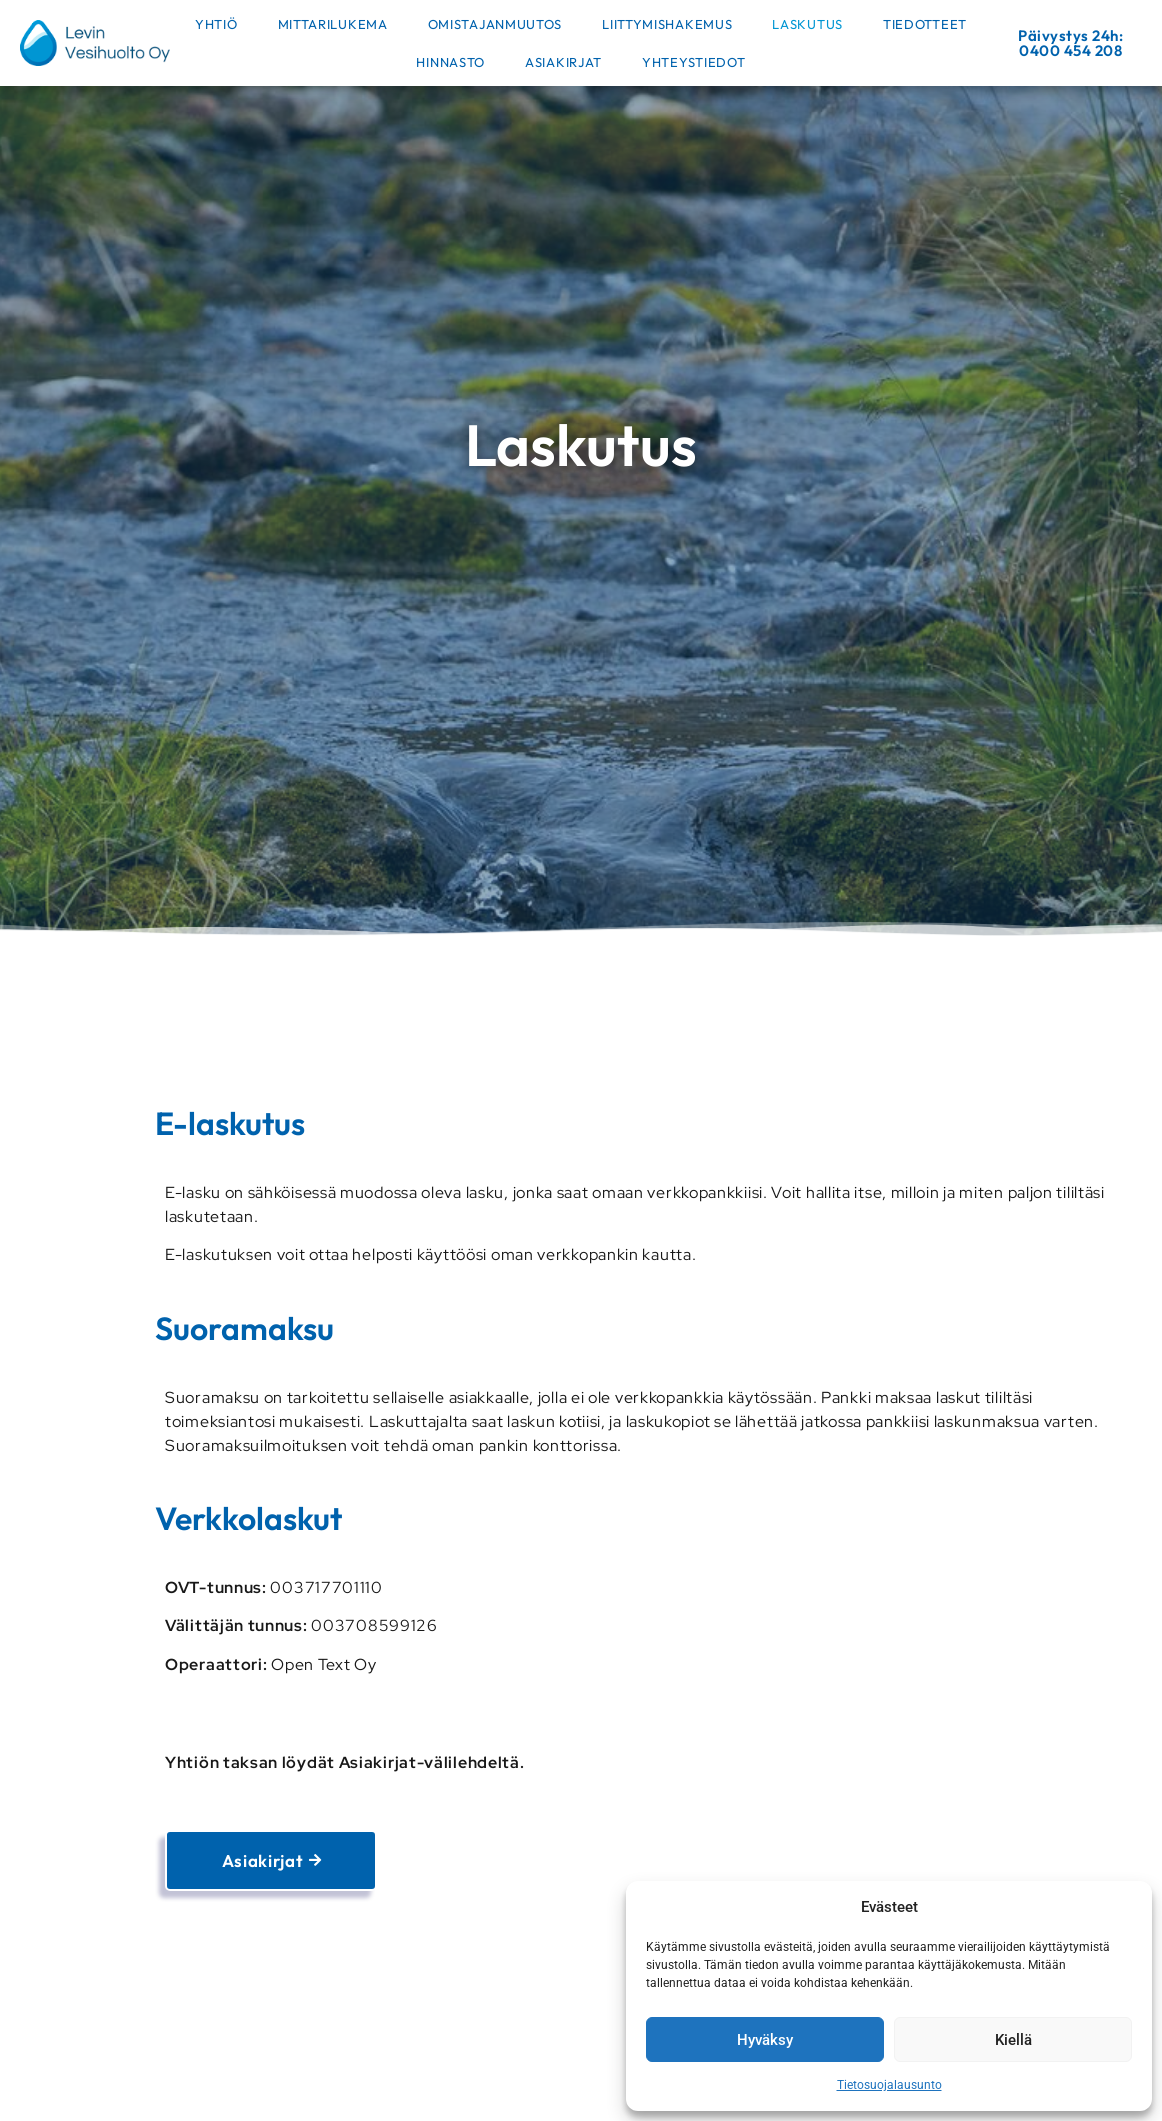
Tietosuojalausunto (889, 2085)
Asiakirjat (563, 62)
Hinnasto (450, 62)
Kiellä (1013, 2040)
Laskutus (807, 24)
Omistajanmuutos (495, 24)
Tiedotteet (925, 24)
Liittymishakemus (667, 24)
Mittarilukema (333, 24)
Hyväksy (765, 2040)
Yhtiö (216, 24)
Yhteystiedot (693, 62)
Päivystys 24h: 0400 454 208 (1070, 43)
